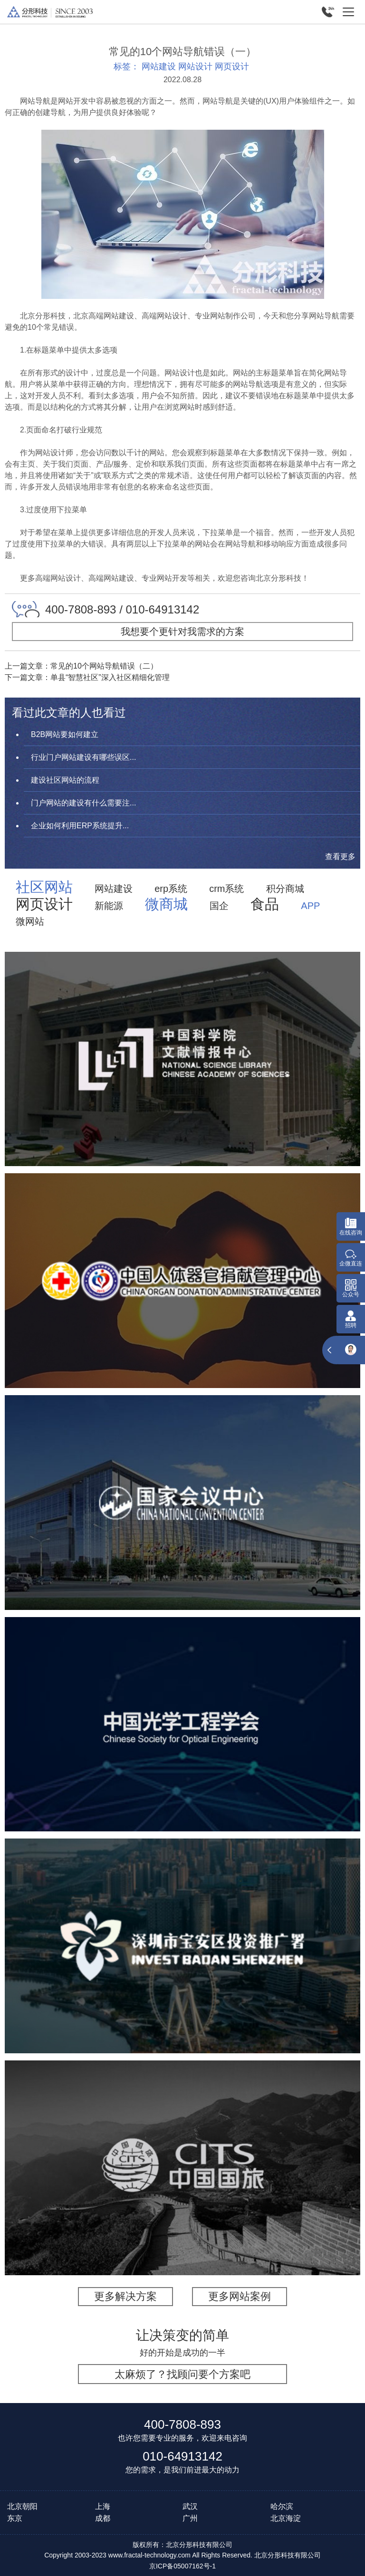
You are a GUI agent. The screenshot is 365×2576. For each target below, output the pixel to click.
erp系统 (170, 888)
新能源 (109, 905)
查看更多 (340, 856)
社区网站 (44, 887)
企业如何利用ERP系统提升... (80, 826)
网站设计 (195, 66)
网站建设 (159, 66)
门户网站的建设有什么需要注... (83, 803)
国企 (219, 905)
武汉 (190, 2506)
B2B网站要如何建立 (64, 734)
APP (310, 905)
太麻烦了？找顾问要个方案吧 (182, 2374)
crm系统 (226, 888)
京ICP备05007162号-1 (182, 2566)
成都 (102, 2518)
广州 (190, 2518)
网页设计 (232, 66)
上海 (102, 2506)
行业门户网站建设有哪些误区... (83, 757)
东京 (14, 2518)
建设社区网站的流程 (65, 780)
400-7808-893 (182, 2424)
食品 (264, 904)
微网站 (30, 921)
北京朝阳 (22, 2506)
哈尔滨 (281, 2506)
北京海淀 (285, 2518)
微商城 (166, 904)
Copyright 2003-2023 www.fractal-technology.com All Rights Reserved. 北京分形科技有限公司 (182, 2555)
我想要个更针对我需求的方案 (182, 631)
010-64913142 (182, 2456)
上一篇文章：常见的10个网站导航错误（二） (81, 666)
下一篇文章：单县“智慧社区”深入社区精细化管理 (87, 677)
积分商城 (285, 888)
